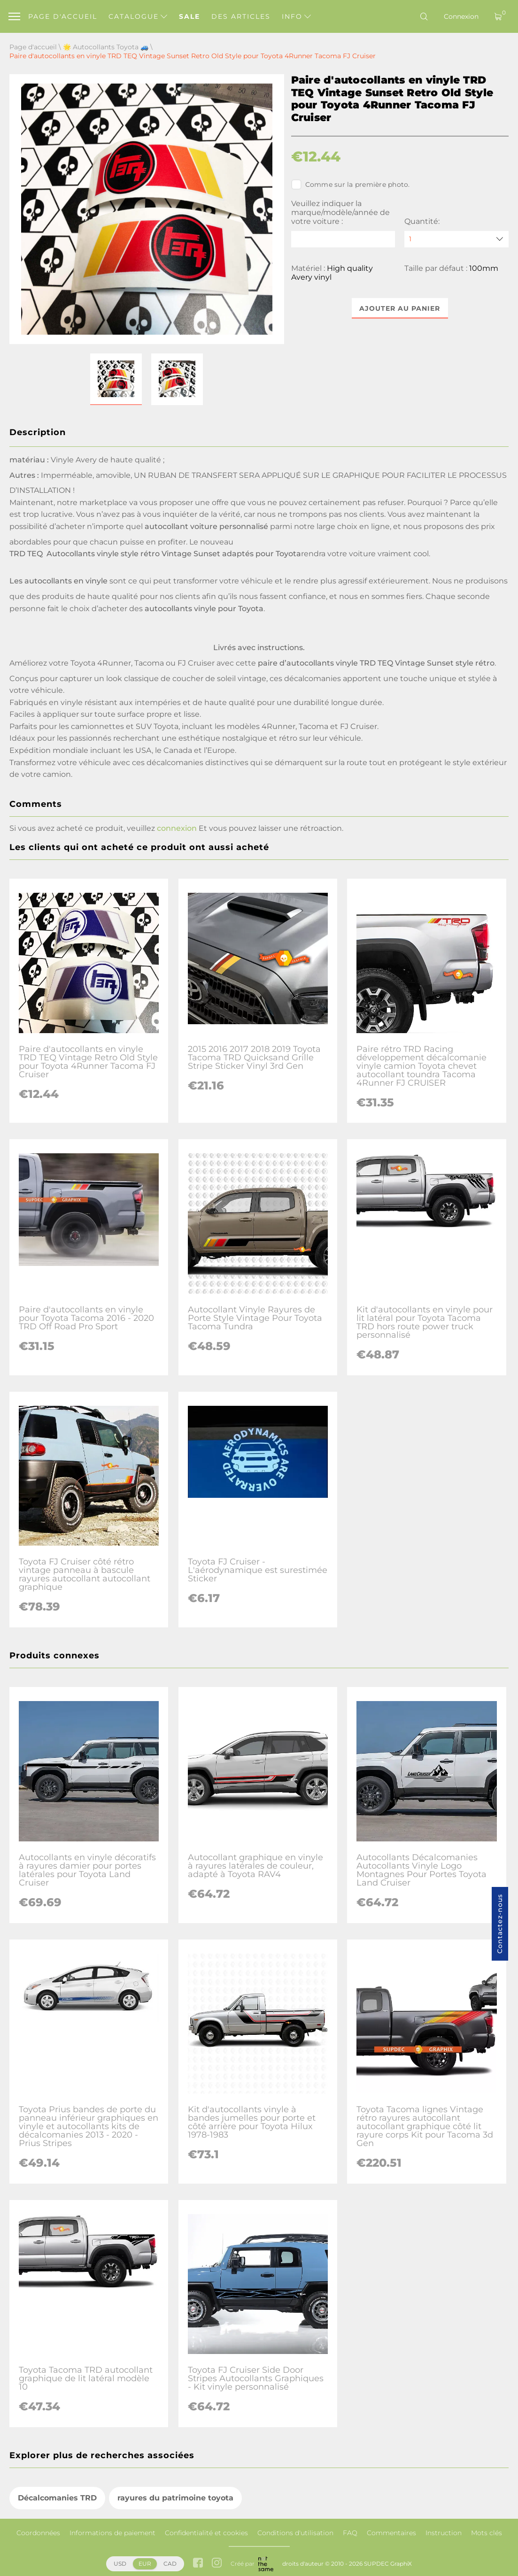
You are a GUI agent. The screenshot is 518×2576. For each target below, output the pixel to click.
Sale (189, 16)
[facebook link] (198, 2563)
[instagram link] (217, 2563)
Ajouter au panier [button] (399, 308)
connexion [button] (177, 828)
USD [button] (120, 2563)
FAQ (350, 2533)
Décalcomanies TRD (57, 2497)
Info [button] (296, 16)
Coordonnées (38, 2533)
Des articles (241, 16)
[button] (116, 379)
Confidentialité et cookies (206, 2533)
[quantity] (456, 239)
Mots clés (486, 2533)
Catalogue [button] (137, 16)
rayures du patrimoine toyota (175, 2497)
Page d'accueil (62, 16)
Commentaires (391, 2533)
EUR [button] (145, 2563)
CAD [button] (170, 2563)
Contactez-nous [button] (499, 1924)
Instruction (443, 2533)
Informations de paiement (112, 2533)
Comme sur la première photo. (350, 184)
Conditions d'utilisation (295, 2533)
